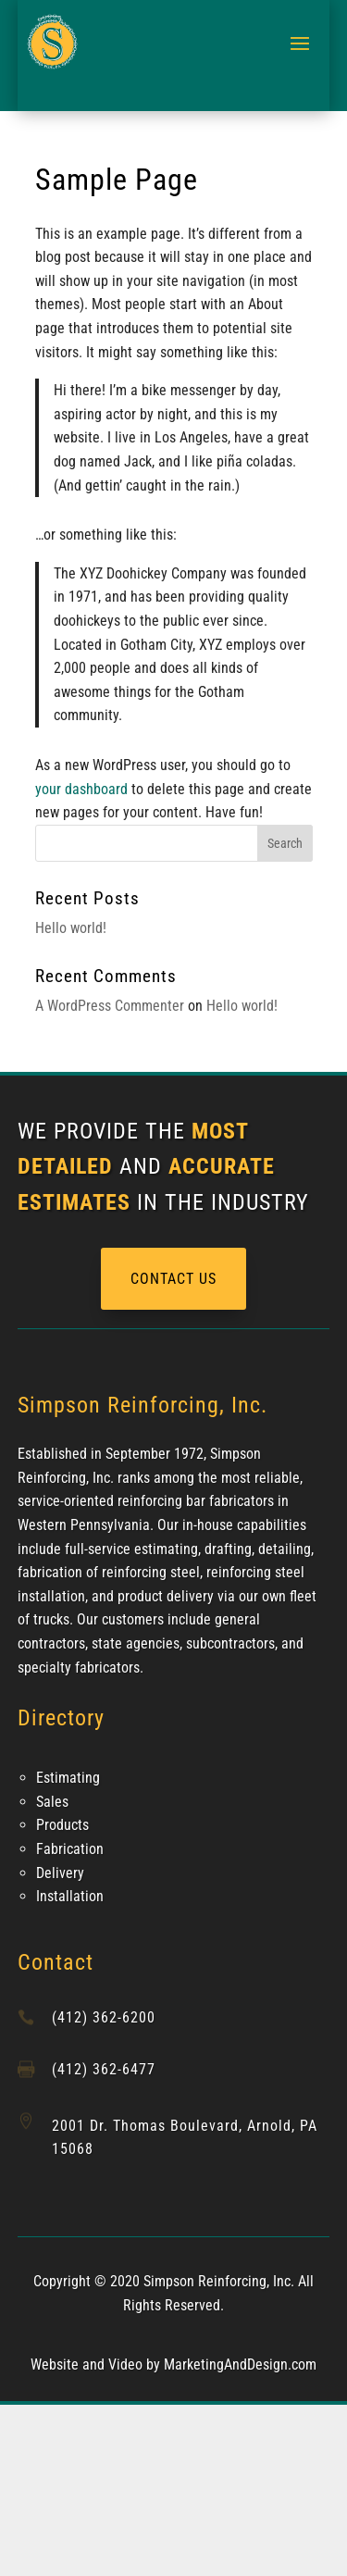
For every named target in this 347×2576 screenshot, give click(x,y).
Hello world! (70, 928)
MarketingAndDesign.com (240, 2364)
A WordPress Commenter (109, 1005)
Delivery (60, 1873)
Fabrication (70, 1849)
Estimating (68, 1777)
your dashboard (81, 789)
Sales (52, 1802)
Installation (70, 1896)
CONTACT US (173, 1279)
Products (62, 1825)
